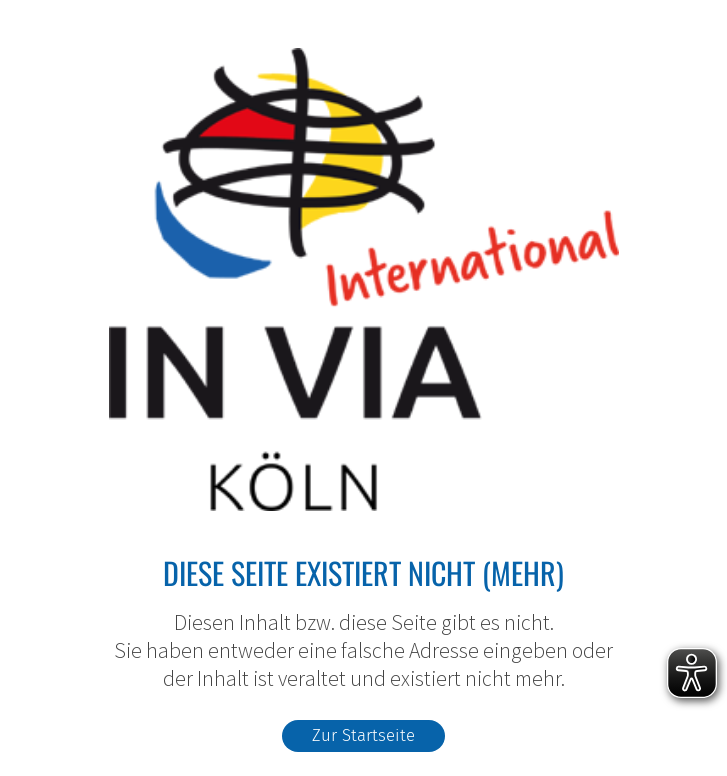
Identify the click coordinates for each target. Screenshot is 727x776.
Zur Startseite (363, 735)
